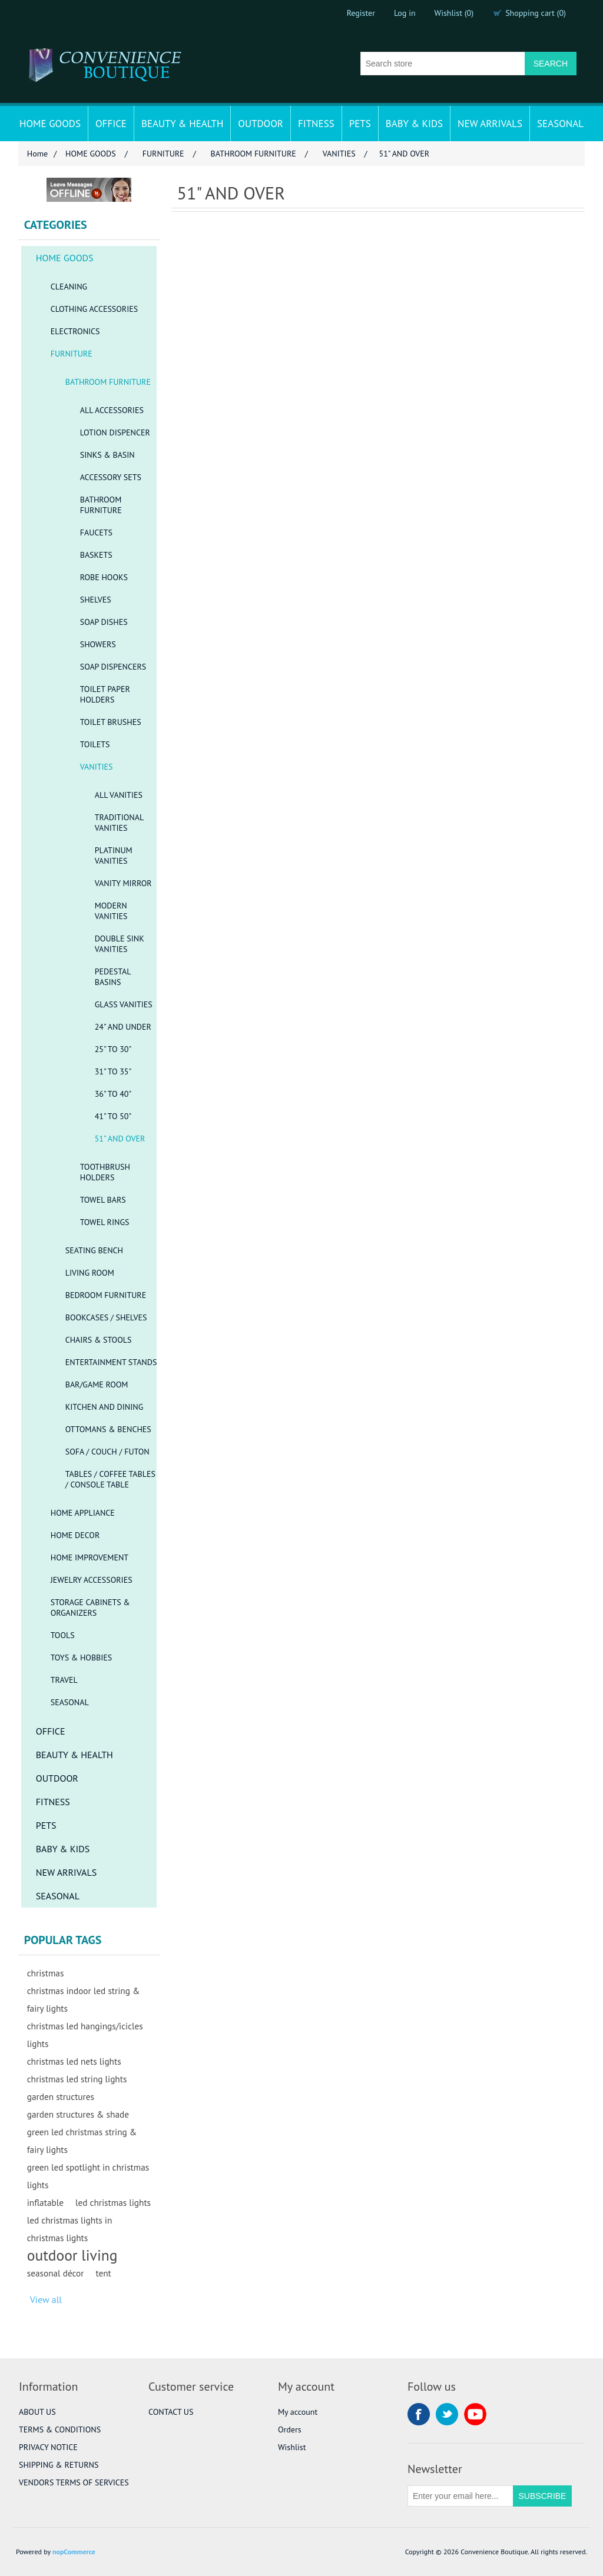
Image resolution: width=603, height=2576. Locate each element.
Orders (290, 2429)
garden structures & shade (78, 2114)
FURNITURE (71, 353)
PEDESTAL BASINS (113, 976)
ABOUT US (37, 2412)
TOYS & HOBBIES (81, 1657)
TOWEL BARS (103, 1199)
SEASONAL (560, 123)
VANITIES (96, 766)
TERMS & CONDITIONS (60, 2429)
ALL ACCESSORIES (112, 410)
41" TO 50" (113, 1116)
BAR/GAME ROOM (96, 1384)
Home (37, 153)
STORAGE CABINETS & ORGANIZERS (90, 1607)
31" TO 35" (113, 1071)
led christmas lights (113, 2202)
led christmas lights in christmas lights (69, 2229)
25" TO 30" (113, 1049)
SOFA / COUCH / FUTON (107, 1451)
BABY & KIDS (414, 123)
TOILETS (95, 744)
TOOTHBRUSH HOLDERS (105, 1172)
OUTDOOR (260, 123)
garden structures (60, 2096)
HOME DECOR (75, 1535)
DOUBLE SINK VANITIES (119, 943)
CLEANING (69, 286)
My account (297, 2412)
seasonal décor (55, 2273)
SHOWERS (98, 644)
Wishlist (292, 2447)
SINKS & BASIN (107, 455)
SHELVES (95, 599)
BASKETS (96, 555)
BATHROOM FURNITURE (108, 382)
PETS (360, 123)
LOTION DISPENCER (115, 432)
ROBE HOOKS (104, 577)
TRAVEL (64, 1680)
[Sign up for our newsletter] (460, 2496)
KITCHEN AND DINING (104, 1407)
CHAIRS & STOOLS (98, 1339)
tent (103, 2273)
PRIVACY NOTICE (48, 2447)
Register (361, 13)
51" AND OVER (120, 1138)
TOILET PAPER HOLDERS (105, 694)
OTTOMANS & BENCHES (108, 1429)
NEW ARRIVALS (490, 123)
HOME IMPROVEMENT (89, 1557)
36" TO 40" (113, 1094)
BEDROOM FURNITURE (105, 1295)
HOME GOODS (50, 123)
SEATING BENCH (94, 1250)
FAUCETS (96, 532)
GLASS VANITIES (124, 1004)
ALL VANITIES (119, 795)
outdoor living (72, 2255)
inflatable (45, 2202)
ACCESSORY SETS (110, 477)
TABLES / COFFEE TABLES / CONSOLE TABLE (110, 1479)
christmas (45, 1973)
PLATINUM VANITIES (113, 855)
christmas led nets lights (74, 2061)
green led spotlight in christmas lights (88, 2176)
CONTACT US (170, 2412)
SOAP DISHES (104, 622)
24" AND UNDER (123, 1026)
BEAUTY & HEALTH (182, 123)
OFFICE (111, 123)
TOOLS (63, 1635)
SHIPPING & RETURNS (58, 2464)
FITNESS (316, 123)
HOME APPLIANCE (83, 1512)
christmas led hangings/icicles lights (85, 2034)
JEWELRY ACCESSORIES (91, 1580)
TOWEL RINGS (105, 1222)
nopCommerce (73, 2551)
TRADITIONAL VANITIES (119, 822)
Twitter (447, 2414)
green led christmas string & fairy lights (82, 2140)
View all (46, 2299)
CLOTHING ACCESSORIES (94, 309)
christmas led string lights (77, 2079)
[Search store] (442, 63)
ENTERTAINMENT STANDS (111, 1362)
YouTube (475, 2414)
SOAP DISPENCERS (113, 666)
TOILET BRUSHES (110, 722)
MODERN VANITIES (111, 910)
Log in (405, 13)
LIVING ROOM (89, 1272)
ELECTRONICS (75, 331)
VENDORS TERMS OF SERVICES (74, 2482)
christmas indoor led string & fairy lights (83, 1999)
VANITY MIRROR (123, 883)
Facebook (418, 2414)
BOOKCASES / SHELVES (106, 1317)
